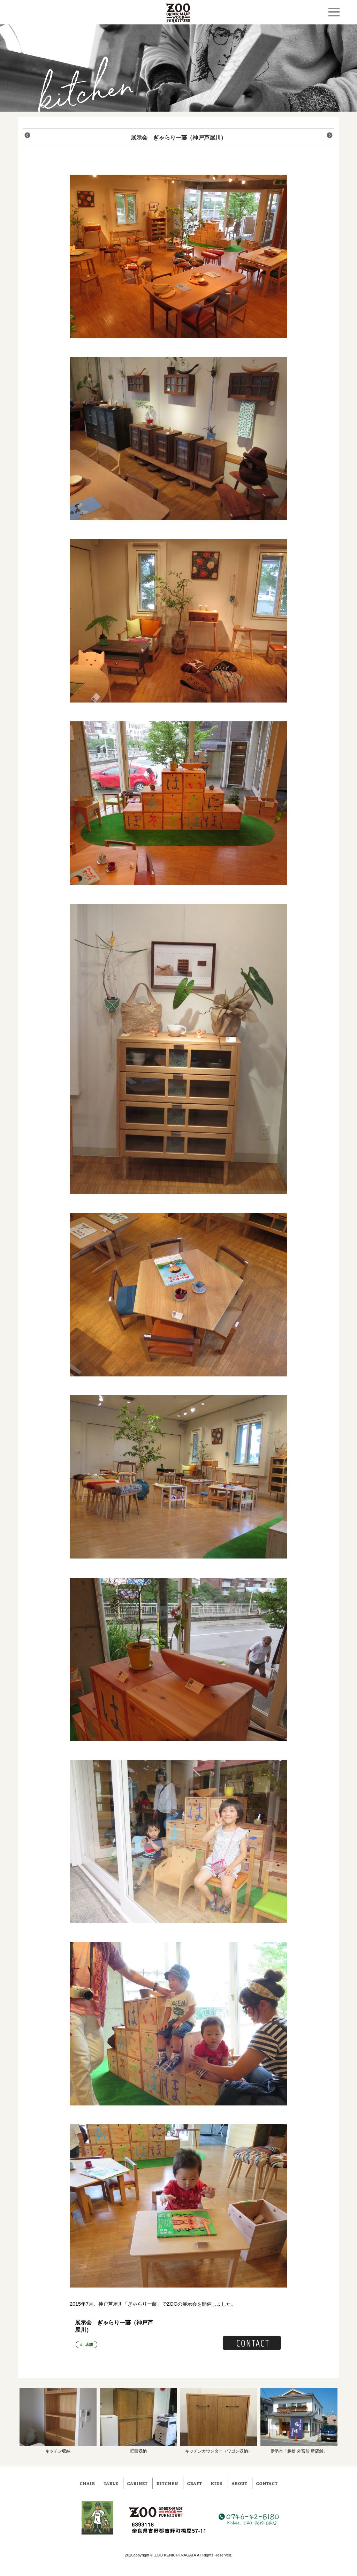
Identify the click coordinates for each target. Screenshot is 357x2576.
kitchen (167, 2483)
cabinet (137, 2483)
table (111, 2483)
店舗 (89, 2344)
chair (87, 2483)
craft (194, 2483)
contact (267, 2483)
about (239, 2483)
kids (216, 2483)
